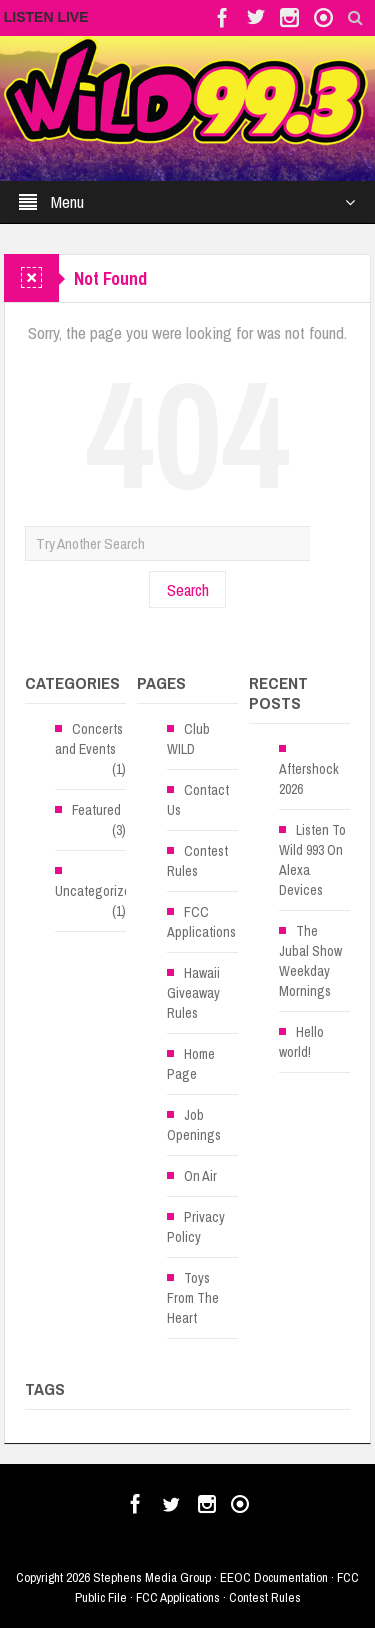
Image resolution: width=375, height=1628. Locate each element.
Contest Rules (197, 861)
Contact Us (198, 800)
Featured (96, 810)
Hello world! (301, 1042)
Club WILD (188, 739)
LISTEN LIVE (46, 17)
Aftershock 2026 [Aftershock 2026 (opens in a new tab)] (309, 779)
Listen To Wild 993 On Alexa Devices (312, 860)
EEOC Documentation (274, 1577)
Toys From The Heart (193, 1298)
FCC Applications (201, 922)
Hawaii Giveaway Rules (193, 993)
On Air (200, 1176)
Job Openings (194, 1125)
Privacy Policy (196, 1227)
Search (188, 589)
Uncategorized (96, 891)
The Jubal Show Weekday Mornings (310, 961)
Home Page (191, 1064)
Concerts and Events (89, 739)
